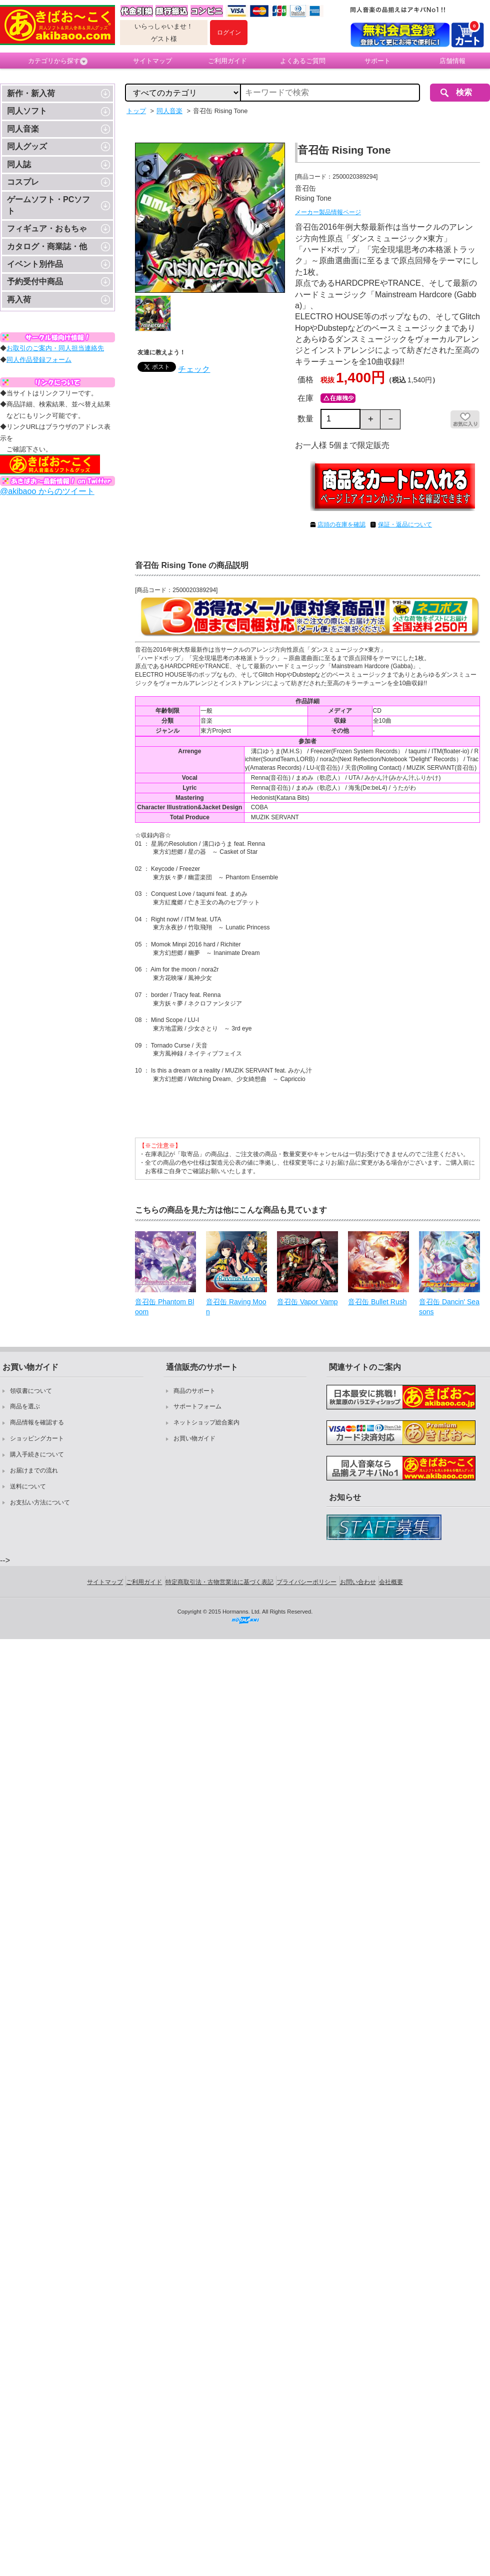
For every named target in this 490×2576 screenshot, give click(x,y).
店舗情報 (453, 61)
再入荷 (19, 299)
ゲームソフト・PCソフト (48, 205)
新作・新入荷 (31, 93)
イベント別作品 (35, 264)
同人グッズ (27, 146)
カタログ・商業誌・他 (47, 246)
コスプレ (23, 182)
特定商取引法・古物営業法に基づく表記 (220, 1582)
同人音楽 (23, 129)
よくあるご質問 (303, 61)
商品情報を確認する (37, 1422)
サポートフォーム (198, 1406)
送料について (28, 1486)
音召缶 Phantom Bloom (164, 1307)
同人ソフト (27, 111)
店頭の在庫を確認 (342, 524)
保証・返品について (405, 524)
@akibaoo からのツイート (47, 491)
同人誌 (19, 164)
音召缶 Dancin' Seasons (449, 1307)
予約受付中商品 (35, 281)
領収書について (31, 1390)
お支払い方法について (40, 1502)
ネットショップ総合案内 (207, 1422)
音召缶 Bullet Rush (377, 1302)
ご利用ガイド (227, 61)
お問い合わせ (358, 1582)
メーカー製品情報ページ (328, 212)
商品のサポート (195, 1390)
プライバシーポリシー (306, 1582)
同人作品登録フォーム (39, 359)
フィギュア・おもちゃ (47, 228)
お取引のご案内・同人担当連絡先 (55, 348)
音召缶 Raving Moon (236, 1307)
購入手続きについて (37, 1454)
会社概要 (391, 1582)
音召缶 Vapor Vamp (307, 1302)
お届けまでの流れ (34, 1470)
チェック (194, 369)
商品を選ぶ (25, 1406)
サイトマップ (152, 61)
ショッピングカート (37, 1438)
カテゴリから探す (58, 61)
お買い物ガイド (195, 1438)
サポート (377, 61)
